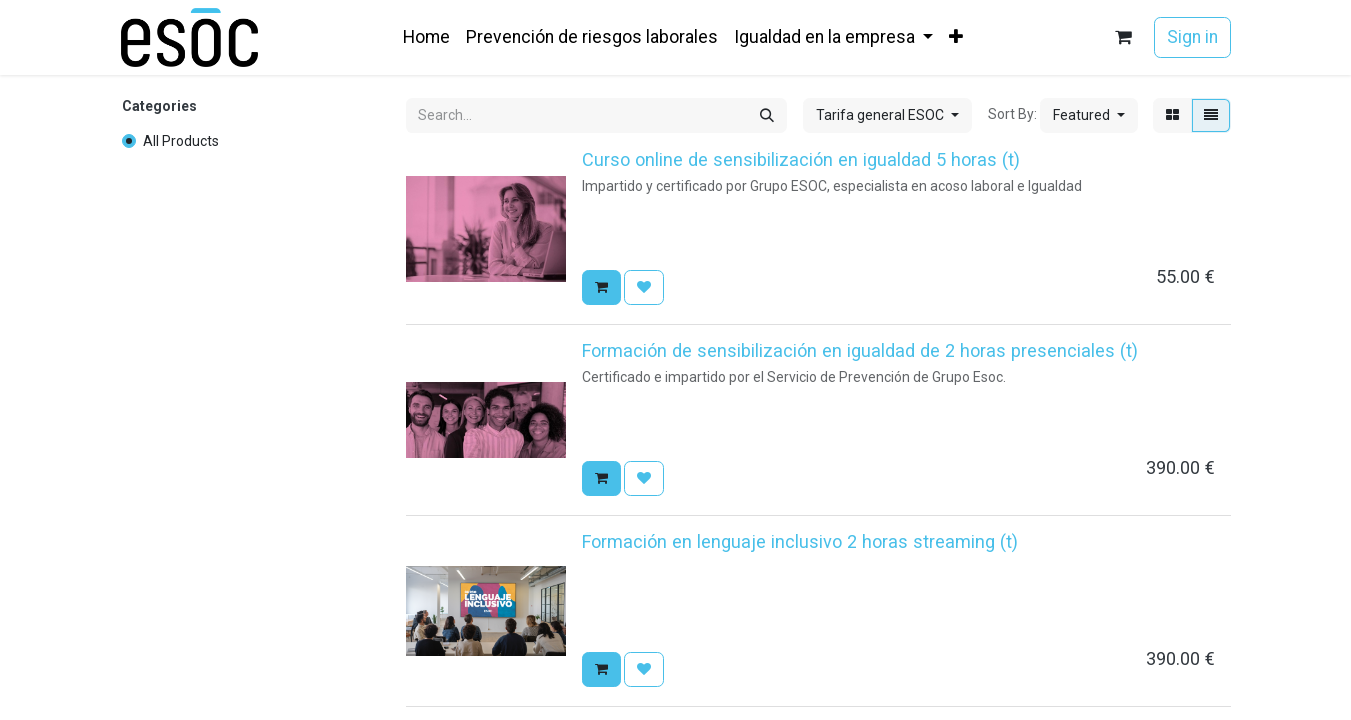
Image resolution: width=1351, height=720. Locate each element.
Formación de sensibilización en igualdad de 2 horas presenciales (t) (860, 350)
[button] (1089, 115)
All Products (181, 141)
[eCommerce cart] (1122, 37)
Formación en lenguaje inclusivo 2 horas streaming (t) (800, 541)
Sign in (1192, 37)
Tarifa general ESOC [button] (881, 115)
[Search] (767, 115)
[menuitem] (426, 37)
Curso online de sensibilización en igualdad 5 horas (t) (801, 159)
